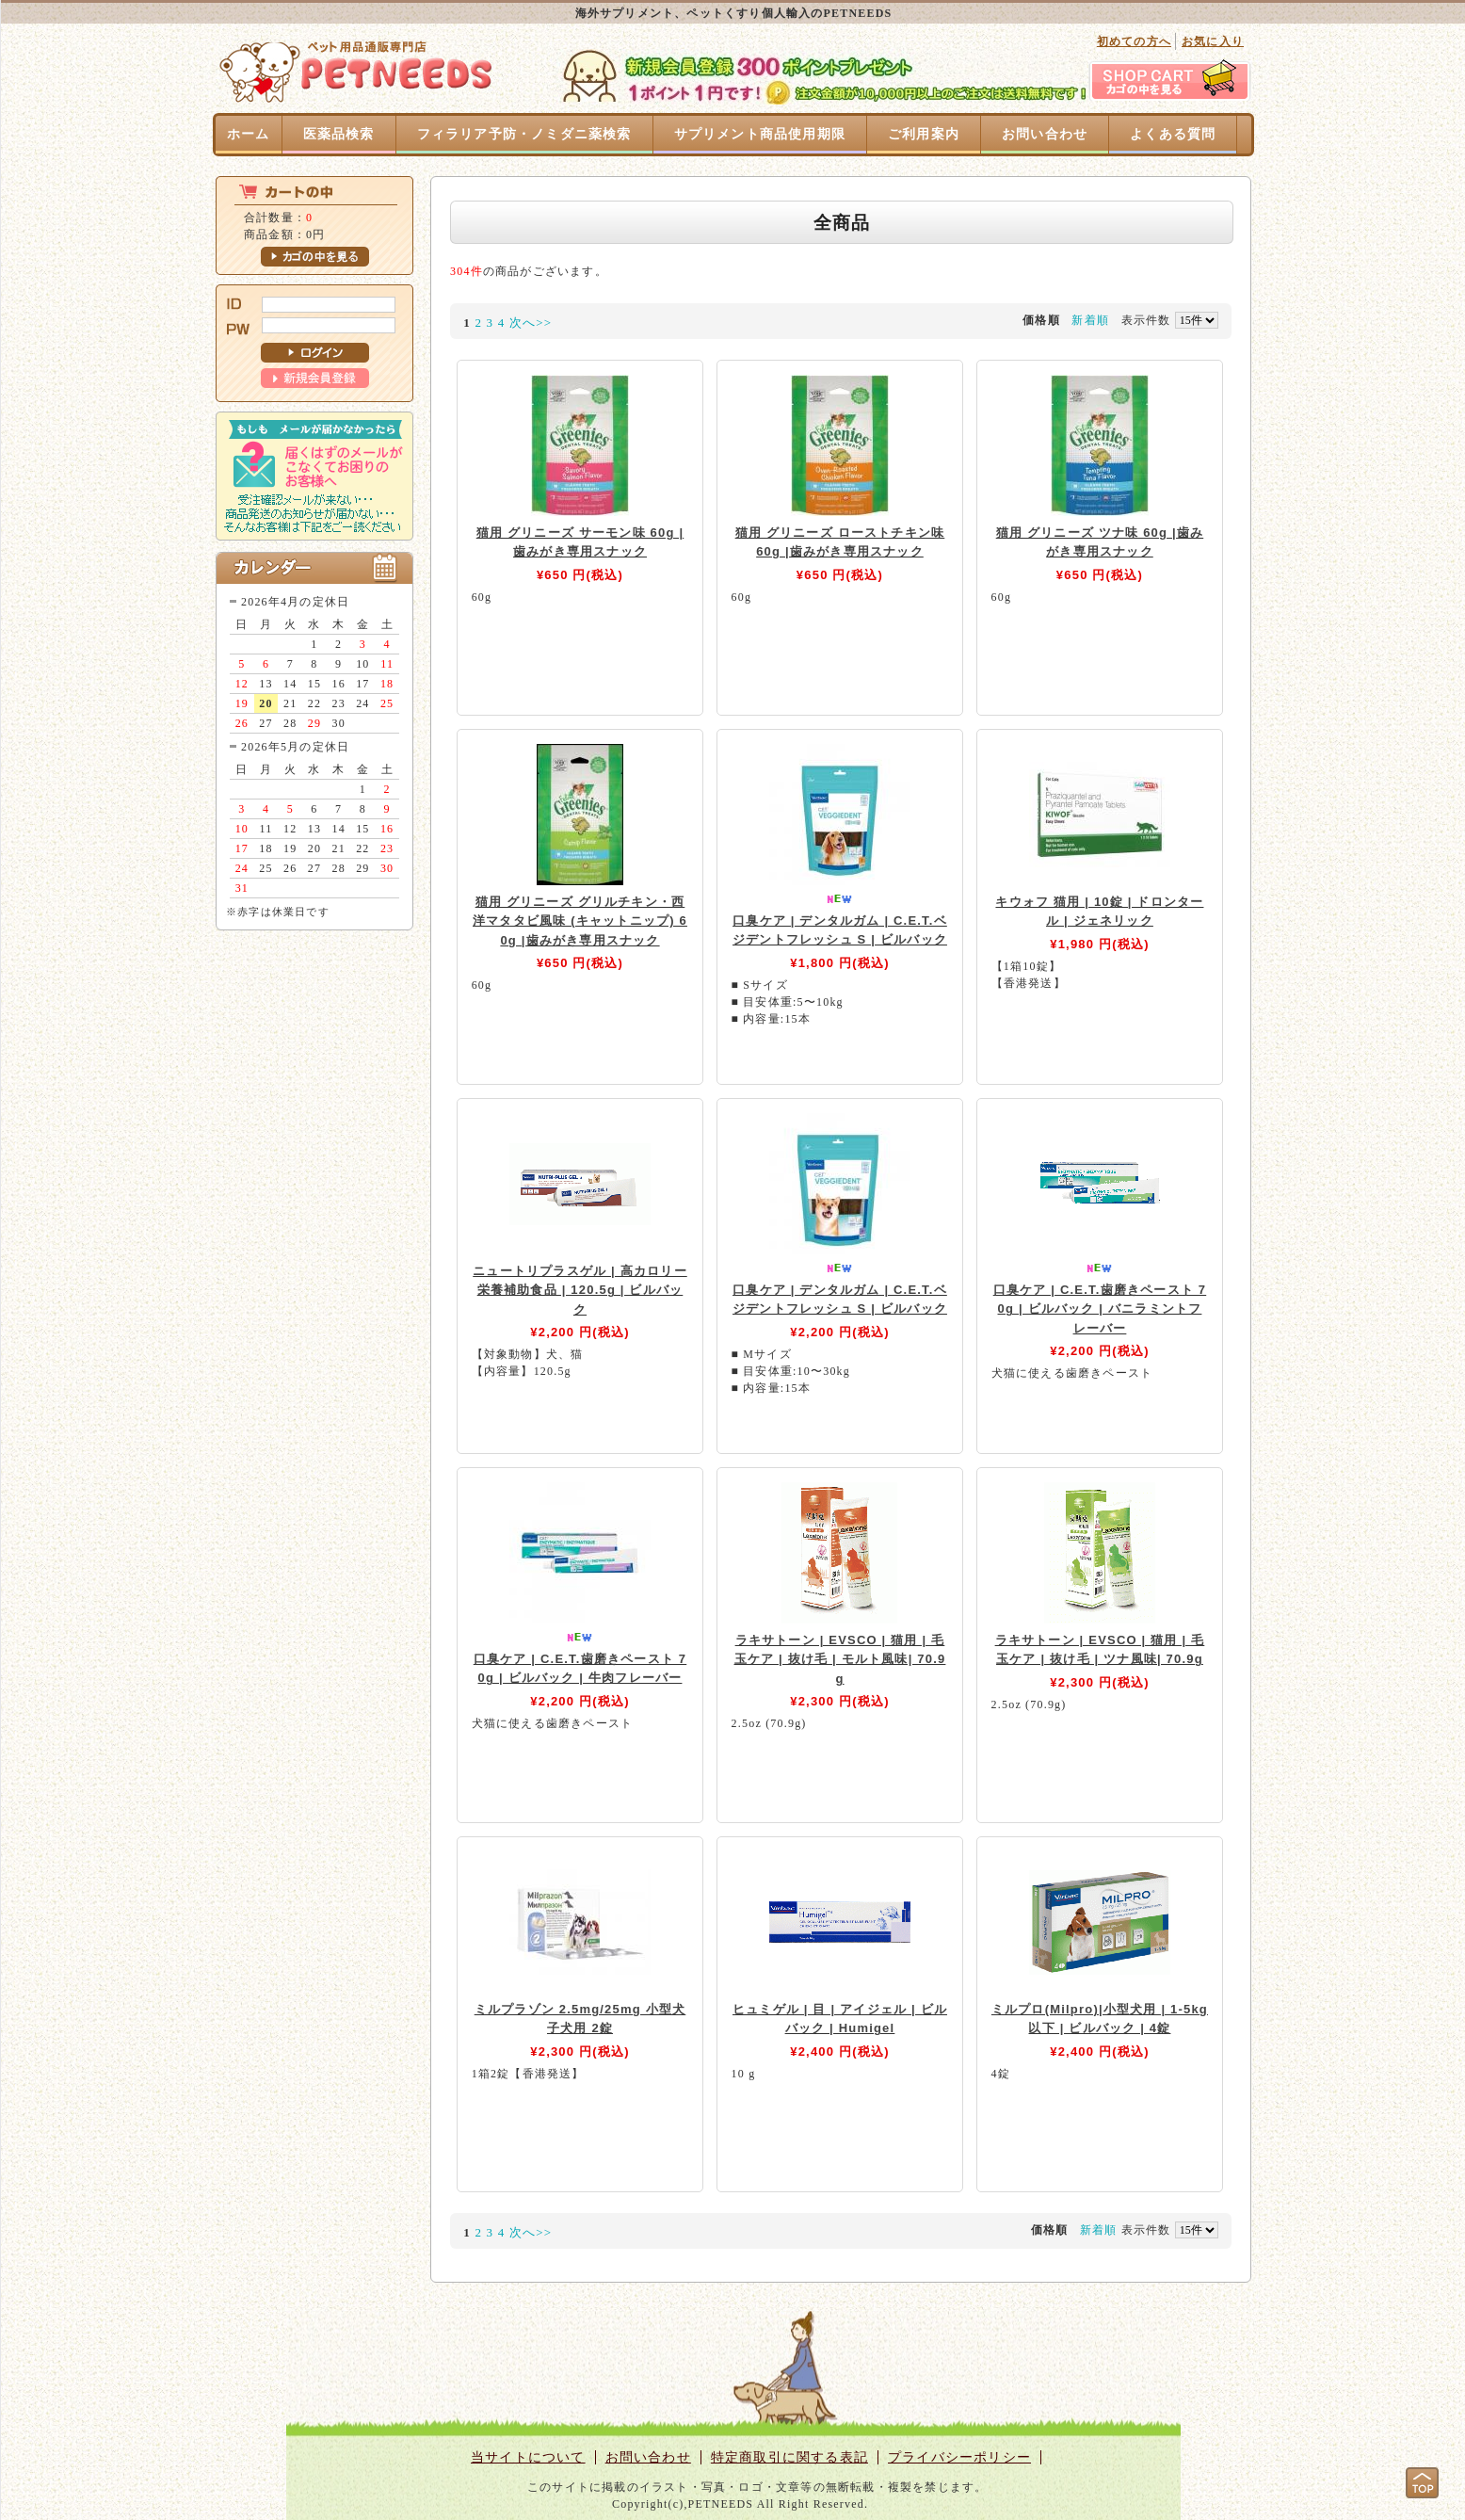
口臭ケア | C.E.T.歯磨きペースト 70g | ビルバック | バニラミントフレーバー (1100, 1309)
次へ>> (530, 322)
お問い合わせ (1044, 134)
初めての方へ (1134, 41)
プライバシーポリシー (959, 2457)
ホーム (248, 134)
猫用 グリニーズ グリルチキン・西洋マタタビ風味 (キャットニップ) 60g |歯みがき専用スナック (580, 921)
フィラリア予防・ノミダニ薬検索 (524, 134)
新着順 (1090, 320)
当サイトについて (528, 2457)
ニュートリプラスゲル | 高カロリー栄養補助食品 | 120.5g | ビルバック (579, 1290)
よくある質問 (1172, 134)
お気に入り (1213, 41)
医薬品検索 (339, 134)
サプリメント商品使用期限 (759, 134)
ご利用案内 (923, 134)
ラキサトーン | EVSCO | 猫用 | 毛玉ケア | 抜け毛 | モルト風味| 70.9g (840, 1659)
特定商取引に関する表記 (789, 2457)
